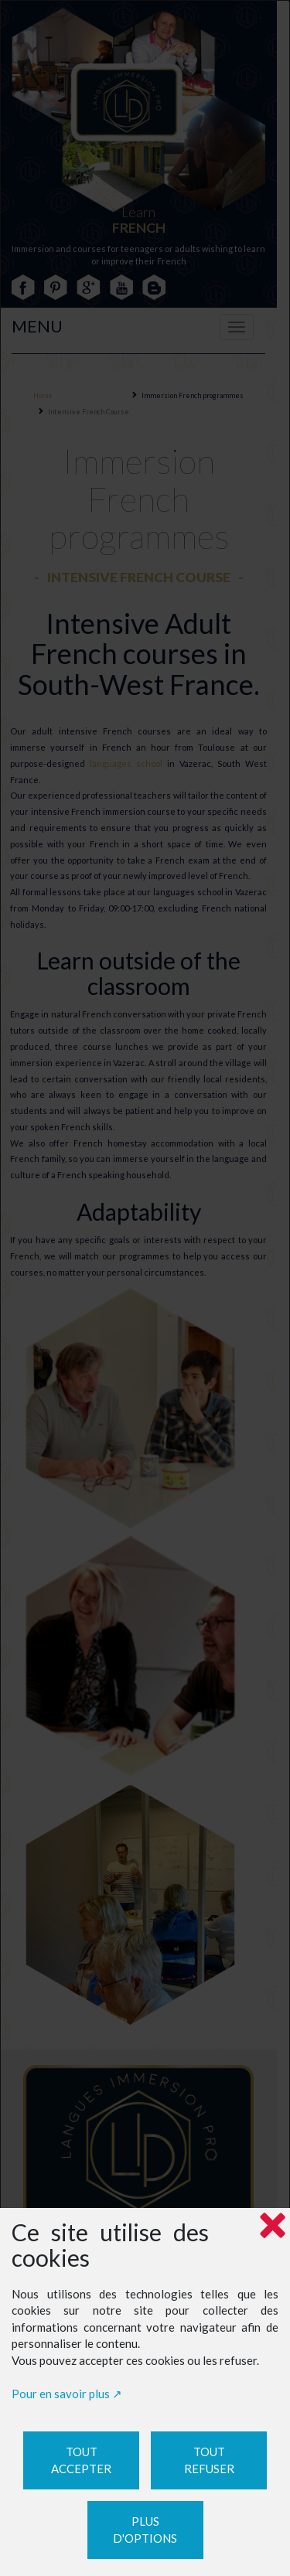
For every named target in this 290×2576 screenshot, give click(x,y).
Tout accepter (81, 2460)
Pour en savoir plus (61, 2394)
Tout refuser (209, 2460)
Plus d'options (145, 2530)
